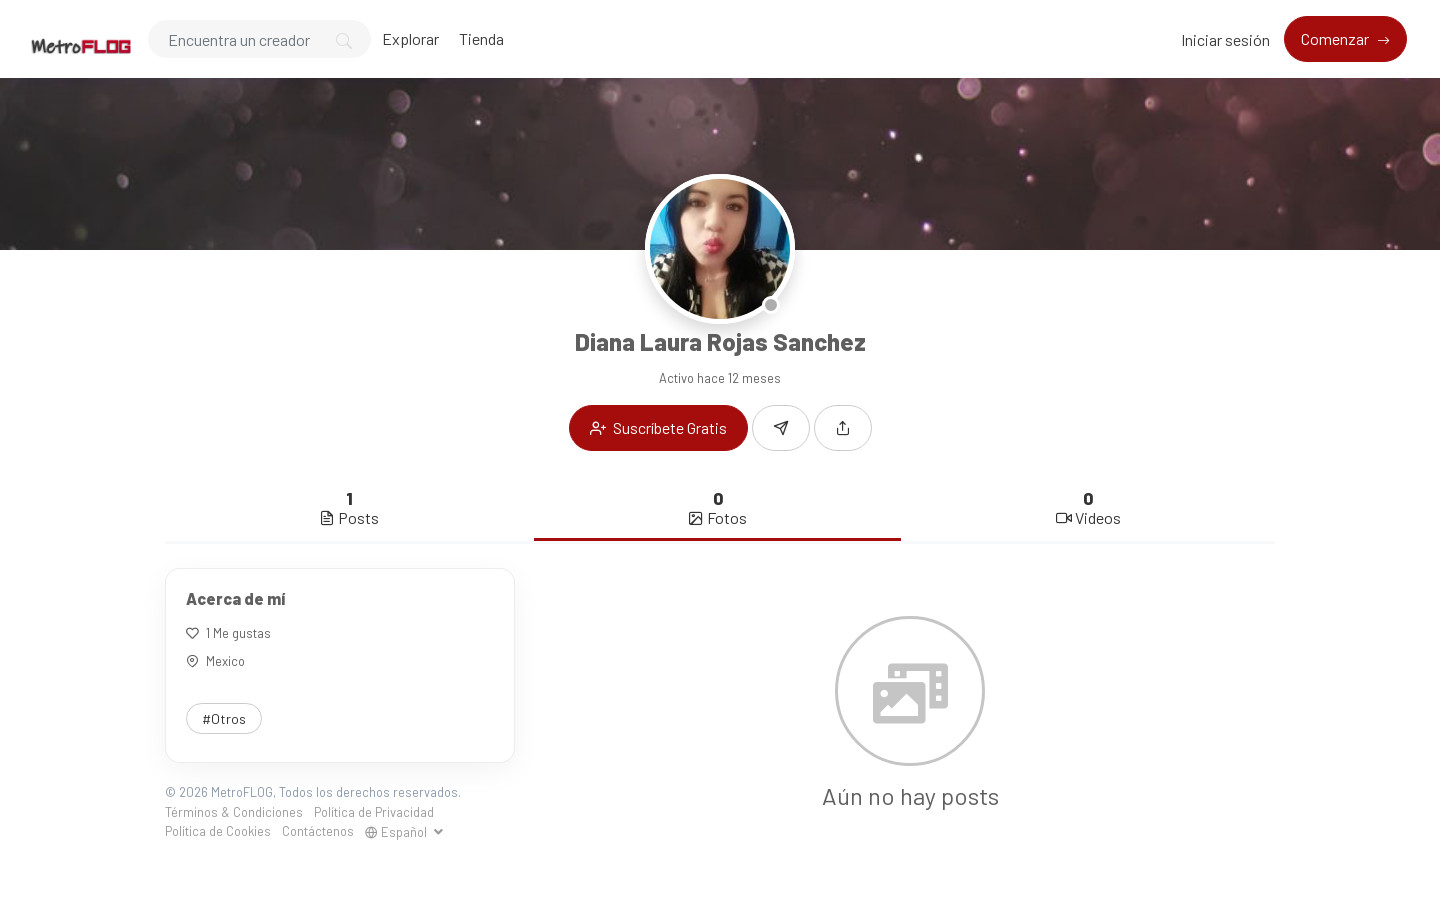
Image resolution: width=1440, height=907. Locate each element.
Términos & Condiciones (234, 812)
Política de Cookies (218, 831)
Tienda (481, 38)
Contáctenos (318, 831)
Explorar (410, 38)
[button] (843, 428)
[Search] (259, 39)
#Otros (224, 718)
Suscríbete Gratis (658, 427)
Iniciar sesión (1225, 39)
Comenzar (1336, 38)
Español (397, 832)
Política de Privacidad (374, 812)
